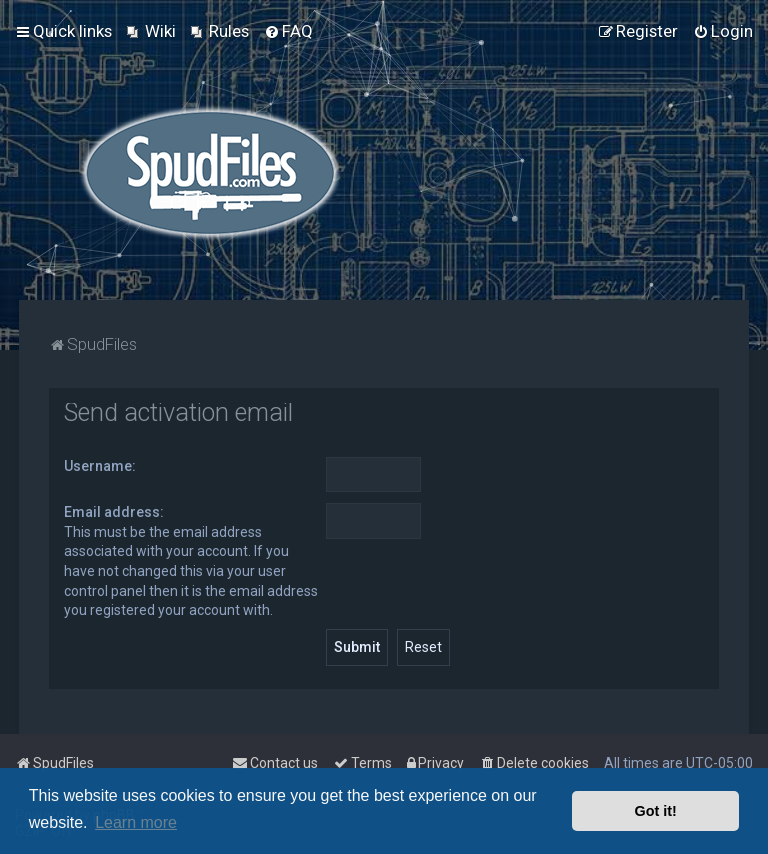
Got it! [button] (656, 811)
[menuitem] (151, 31)
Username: (100, 466)
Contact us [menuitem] (275, 763)
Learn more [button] (136, 822)
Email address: (114, 512)
